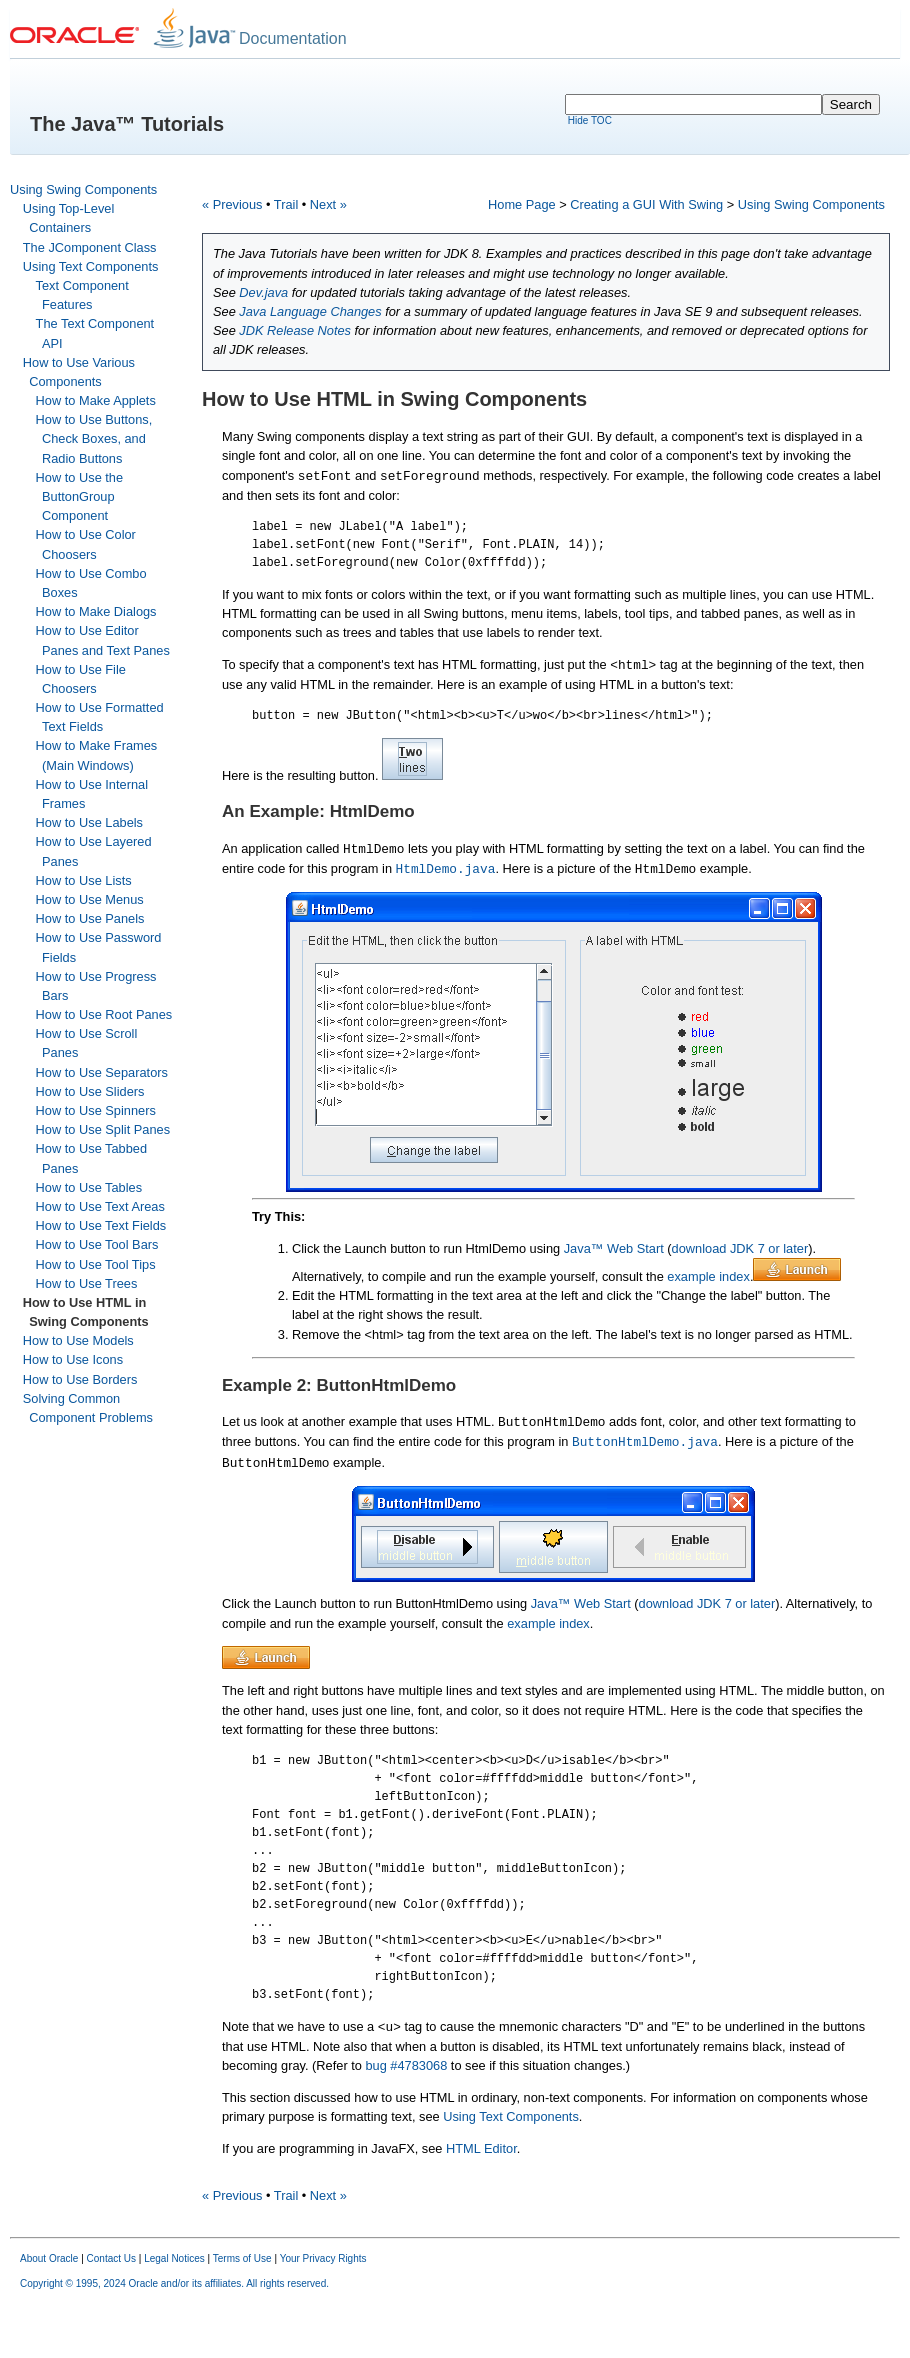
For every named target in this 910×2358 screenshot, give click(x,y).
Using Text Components (91, 266)
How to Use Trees (87, 1283)
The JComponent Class (90, 247)
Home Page (522, 204)
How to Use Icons (73, 1359)
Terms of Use (242, 2258)
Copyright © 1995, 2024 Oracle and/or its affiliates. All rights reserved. (174, 2283)
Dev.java (263, 292)
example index (708, 1276)
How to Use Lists (84, 880)
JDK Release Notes (295, 330)
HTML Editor (481, 2148)
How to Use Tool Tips (96, 1264)
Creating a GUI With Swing (646, 204)
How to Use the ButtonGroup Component (80, 496)
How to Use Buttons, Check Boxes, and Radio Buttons (94, 438)
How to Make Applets (96, 400)
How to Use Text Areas (100, 1206)
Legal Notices (174, 2258)
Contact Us (111, 2258)
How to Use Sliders (90, 1091)
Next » (328, 204)
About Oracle (49, 2258)
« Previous (232, 204)
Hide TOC (590, 120)
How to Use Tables (89, 1187)
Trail (286, 204)
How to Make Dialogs (96, 611)
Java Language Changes (310, 311)
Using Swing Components (83, 189)
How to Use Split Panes (103, 1129)
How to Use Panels (90, 918)
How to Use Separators (102, 1072)
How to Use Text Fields (101, 1225)
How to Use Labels (89, 822)
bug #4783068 (406, 2065)
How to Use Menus (90, 899)
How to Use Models (78, 1340)
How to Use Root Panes (104, 1014)
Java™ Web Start (616, 1248)
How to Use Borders (80, 1379)
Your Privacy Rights (323, 2258)
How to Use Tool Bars (97, 1244)
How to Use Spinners (96, 1110)
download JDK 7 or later (740, 1248)
